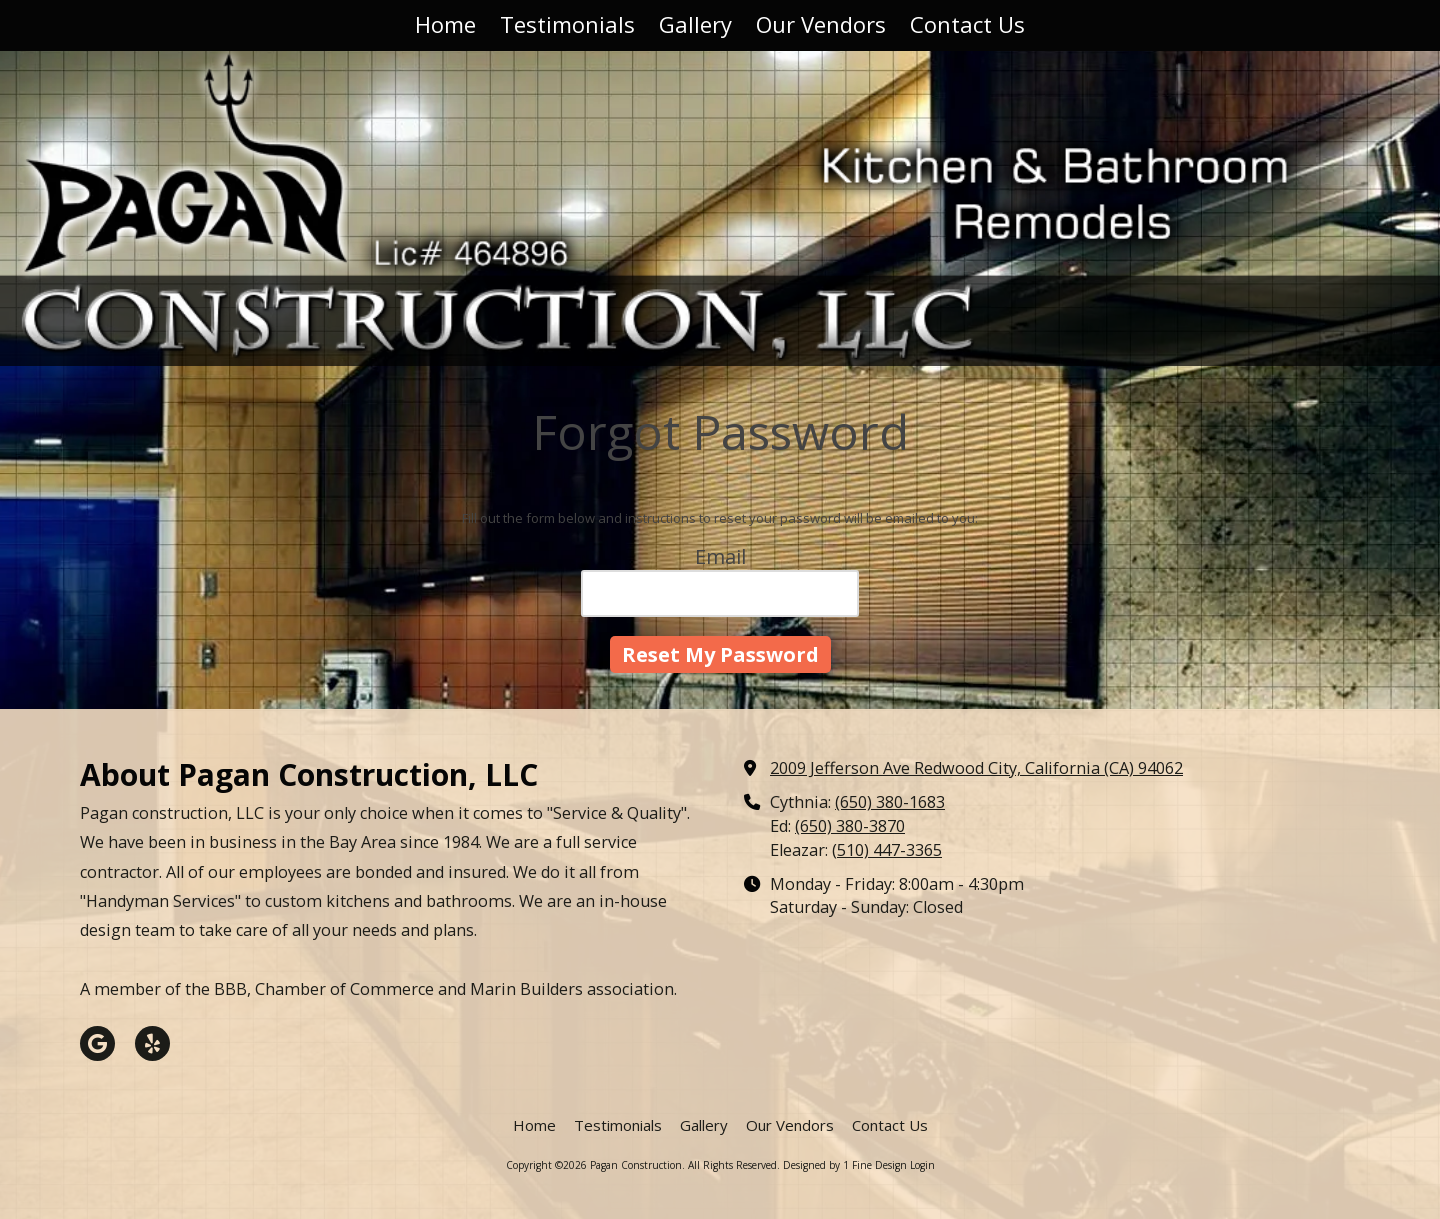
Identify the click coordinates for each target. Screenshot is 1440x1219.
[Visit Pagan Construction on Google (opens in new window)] (97, 1043)
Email (720, 556)
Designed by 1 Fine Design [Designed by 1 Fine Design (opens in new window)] (845, 1165)
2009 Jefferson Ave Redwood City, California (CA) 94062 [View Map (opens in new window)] (976, 768)
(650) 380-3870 (850, 826)
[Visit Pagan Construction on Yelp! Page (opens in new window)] (152, 1043)
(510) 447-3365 (887, 850)
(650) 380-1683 (890, 802)
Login (922, 1165)
